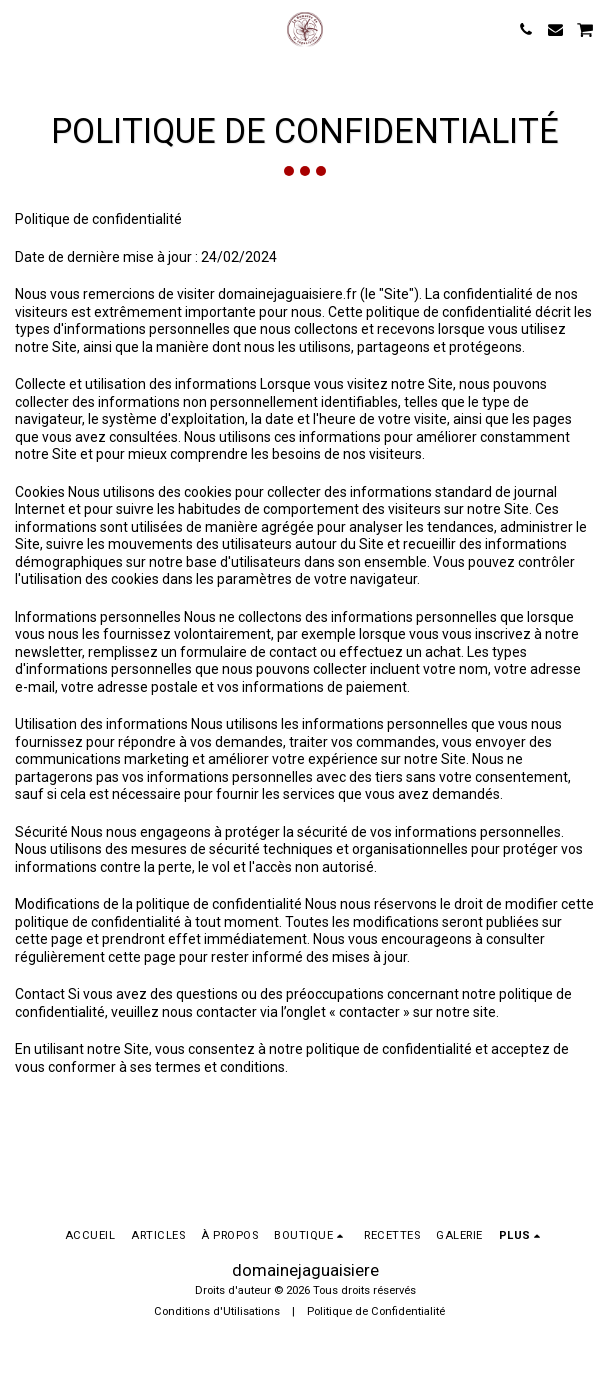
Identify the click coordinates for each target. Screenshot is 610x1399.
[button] (22, 29)
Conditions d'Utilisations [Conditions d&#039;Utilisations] (217, 1311)
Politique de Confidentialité (376, 1311)
